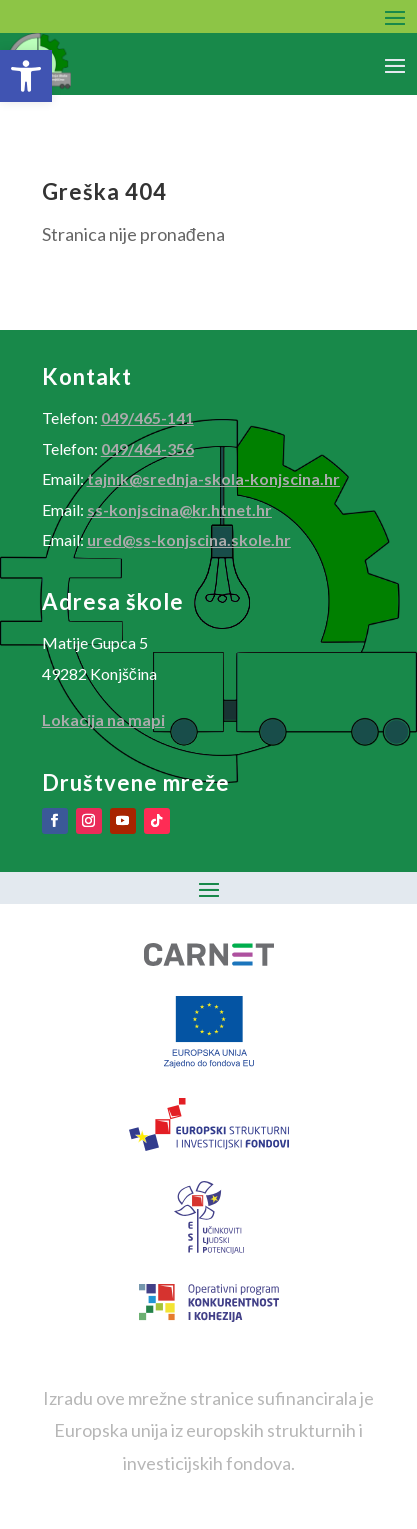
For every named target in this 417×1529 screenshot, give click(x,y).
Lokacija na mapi (103, 719)
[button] (26, 76)
